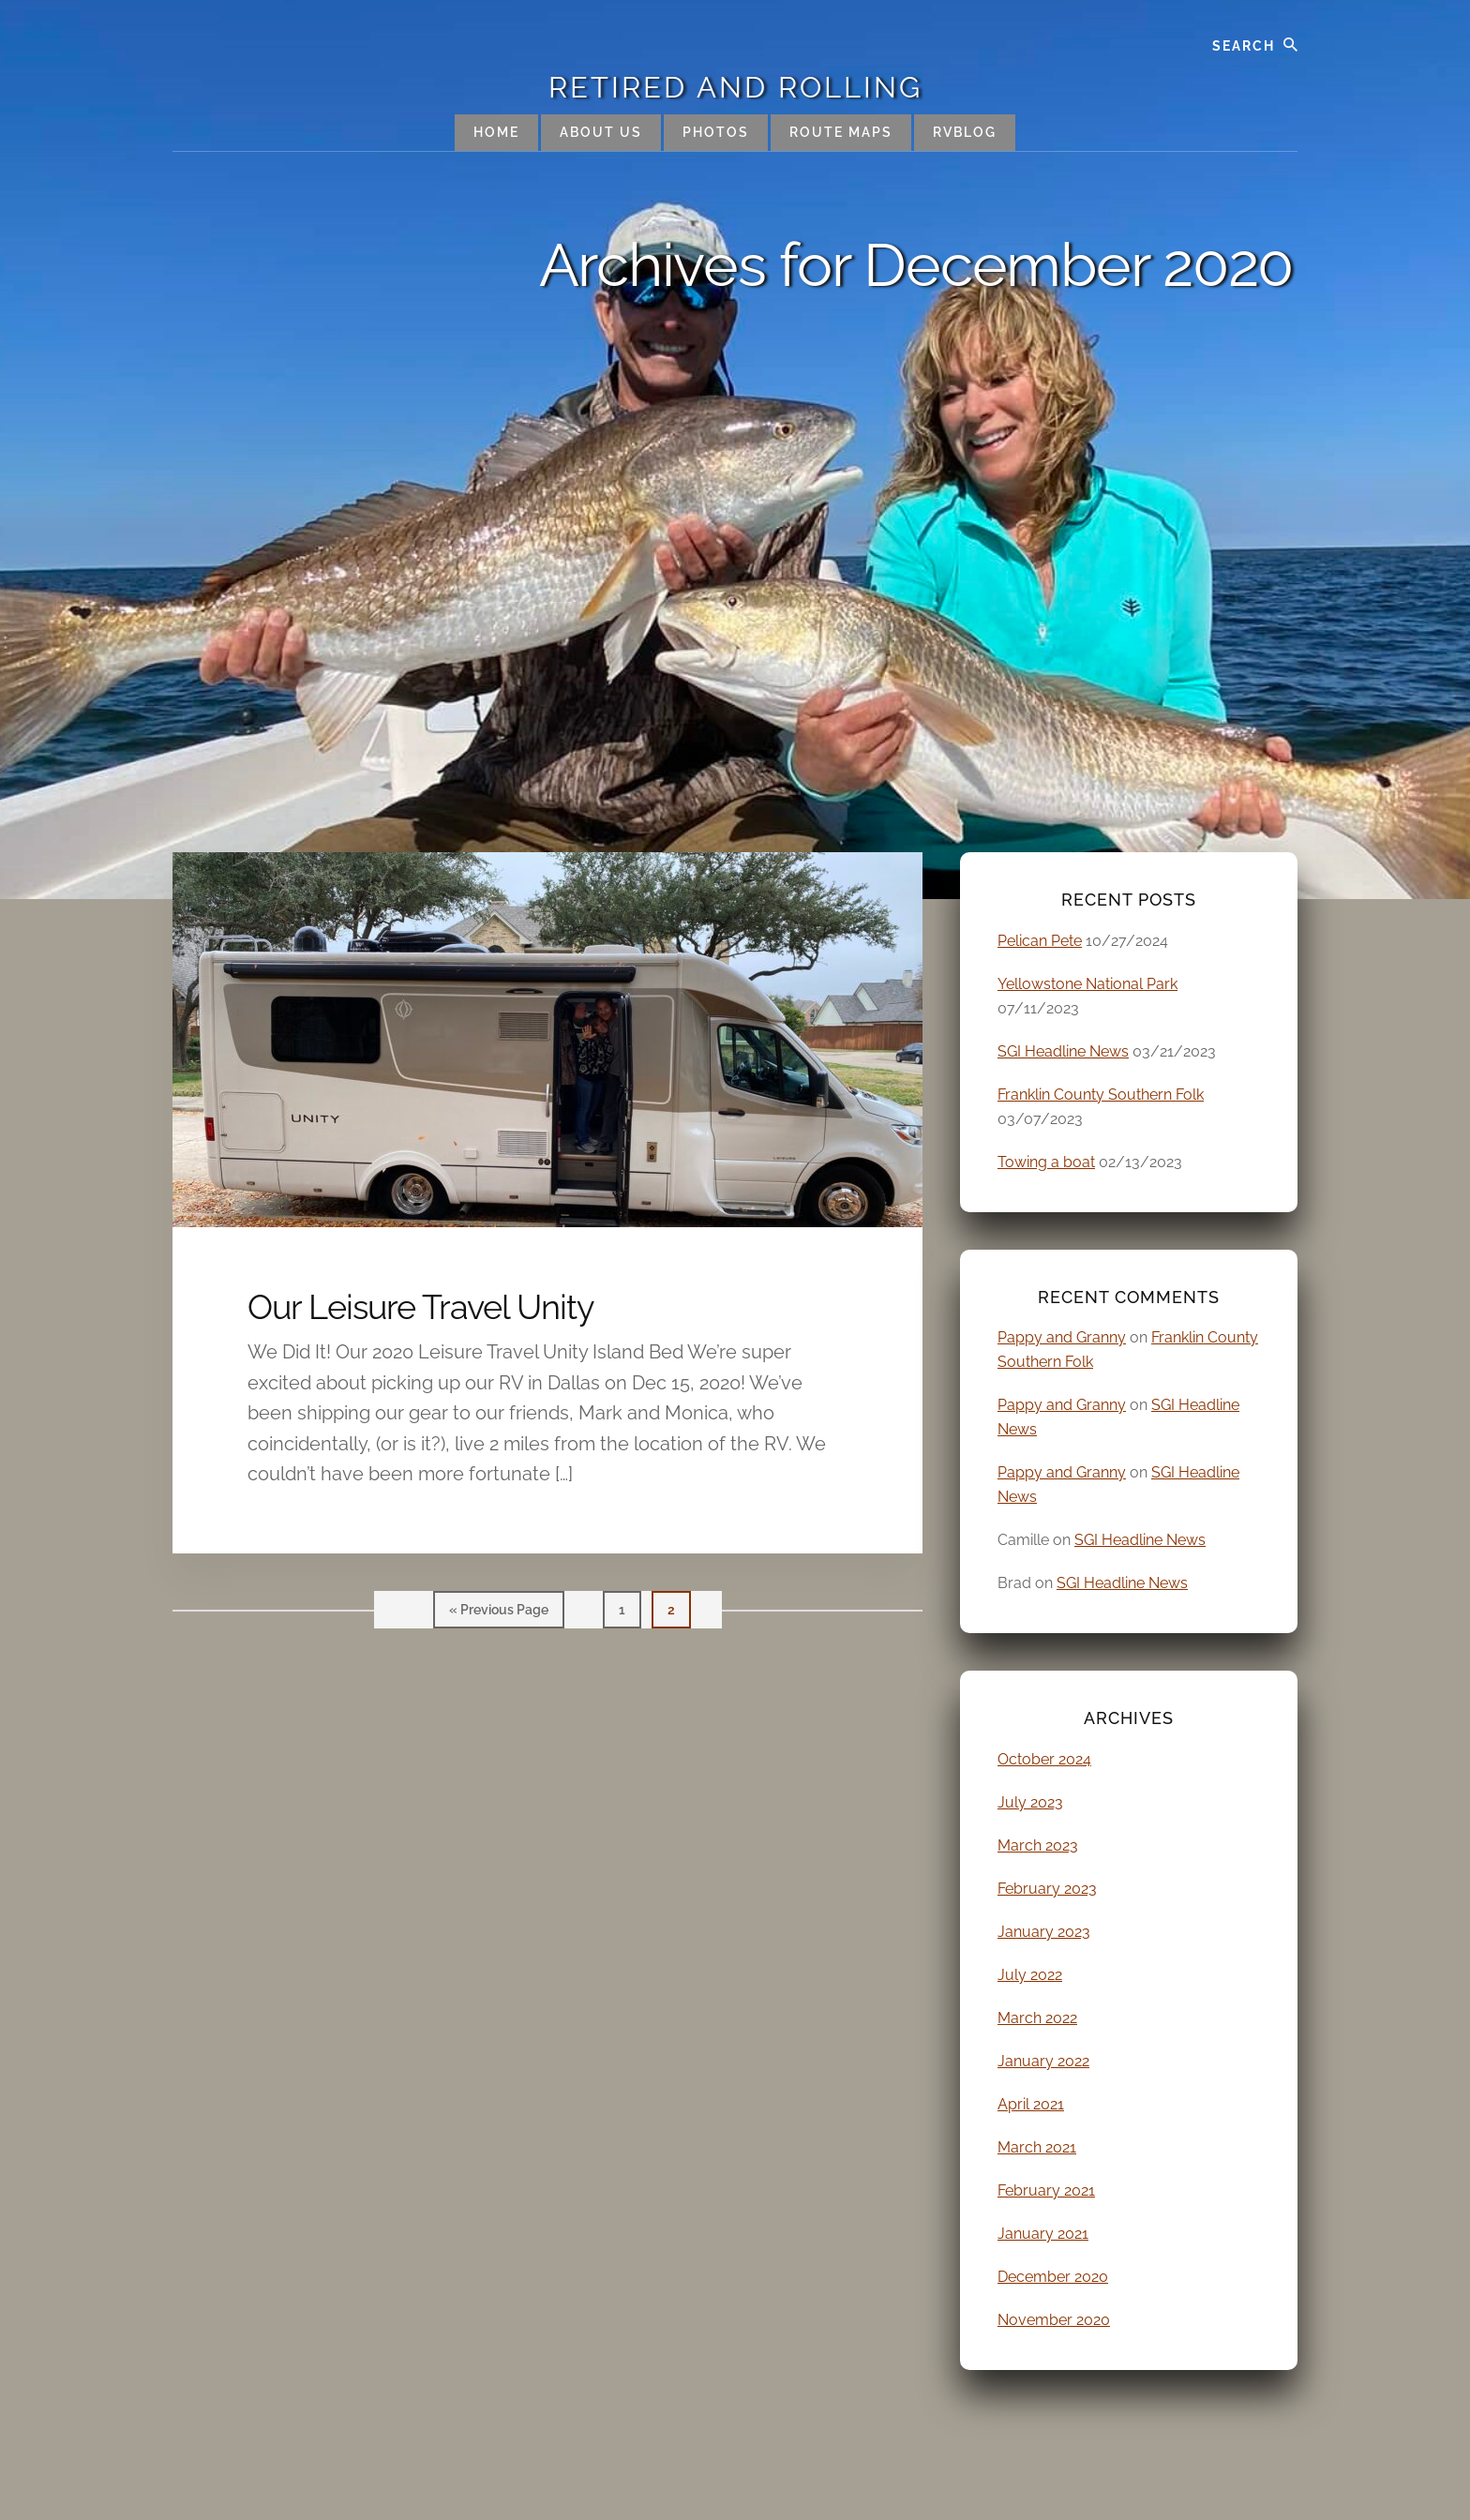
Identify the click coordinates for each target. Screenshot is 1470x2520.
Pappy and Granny (1062, 1337)
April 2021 (1031, 2104)
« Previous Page (498, 1613)
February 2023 (1047, 1889)
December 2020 (1053, 2277)
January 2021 (1043, 2233)
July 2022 (1030, 1975)
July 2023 (1030, 1802)
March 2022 (1037, 2018)
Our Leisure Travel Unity (421, 1307)
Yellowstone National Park (1088, 984)
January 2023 (1044, 1932)
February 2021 (1046, 2190)
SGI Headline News (1063, 1051)
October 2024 (1044, 1759)
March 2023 (1038, 1845)
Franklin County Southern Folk (1101, 1094)
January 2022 (1043, 2061)
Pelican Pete (1040, 941)
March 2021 (1037, 2147)
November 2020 (1054, 2320)
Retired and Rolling (735, 87)
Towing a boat (1046, 1162)
